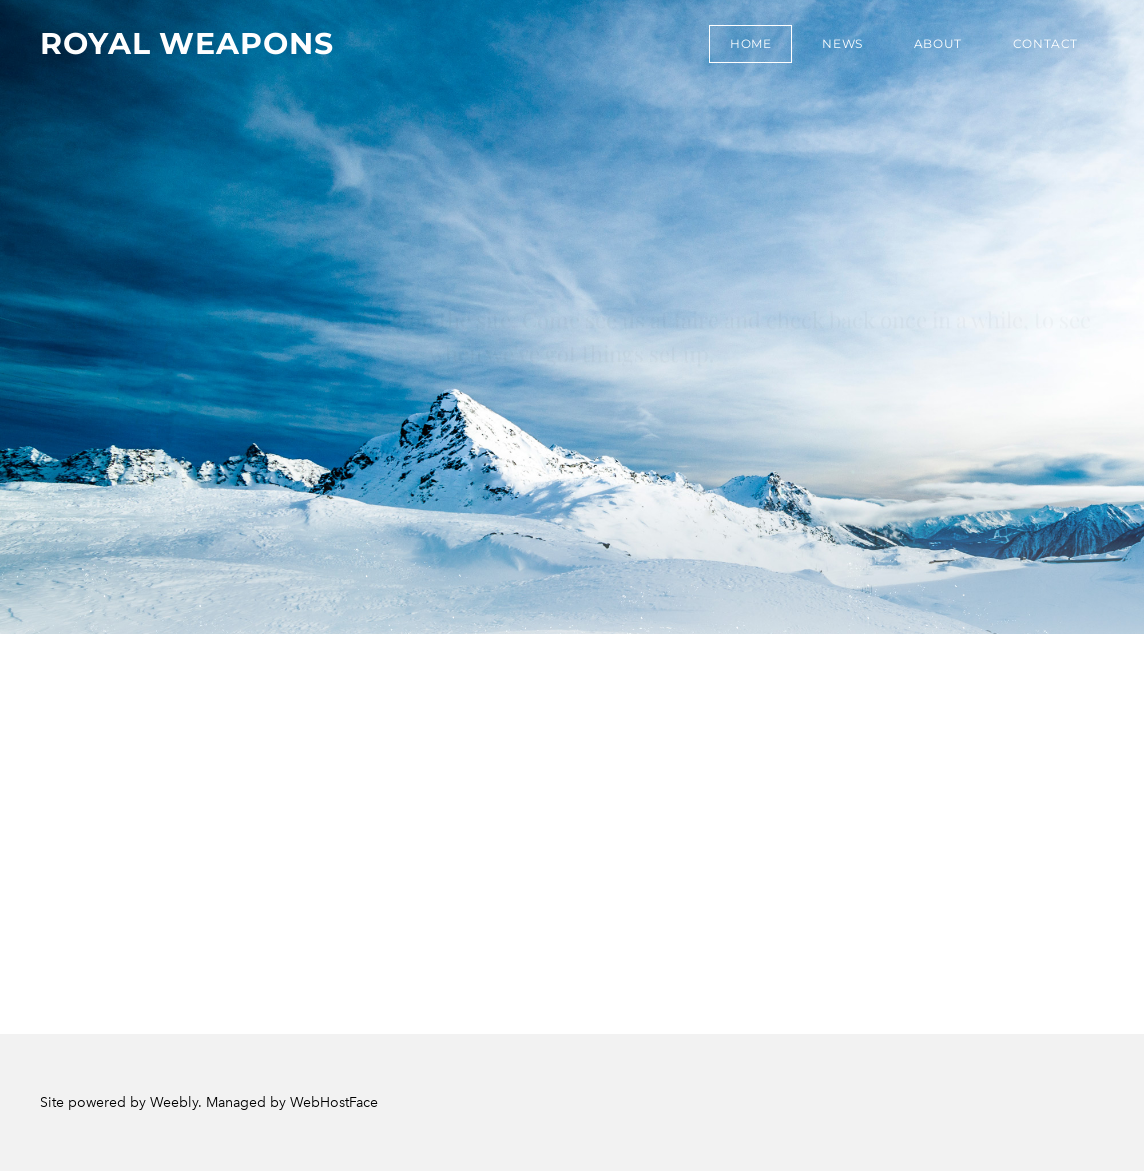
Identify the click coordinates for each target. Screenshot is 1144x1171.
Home (750, 43)
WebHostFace (334, 1102)
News (842, 43)
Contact (1045, 43)
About (938, 43)
